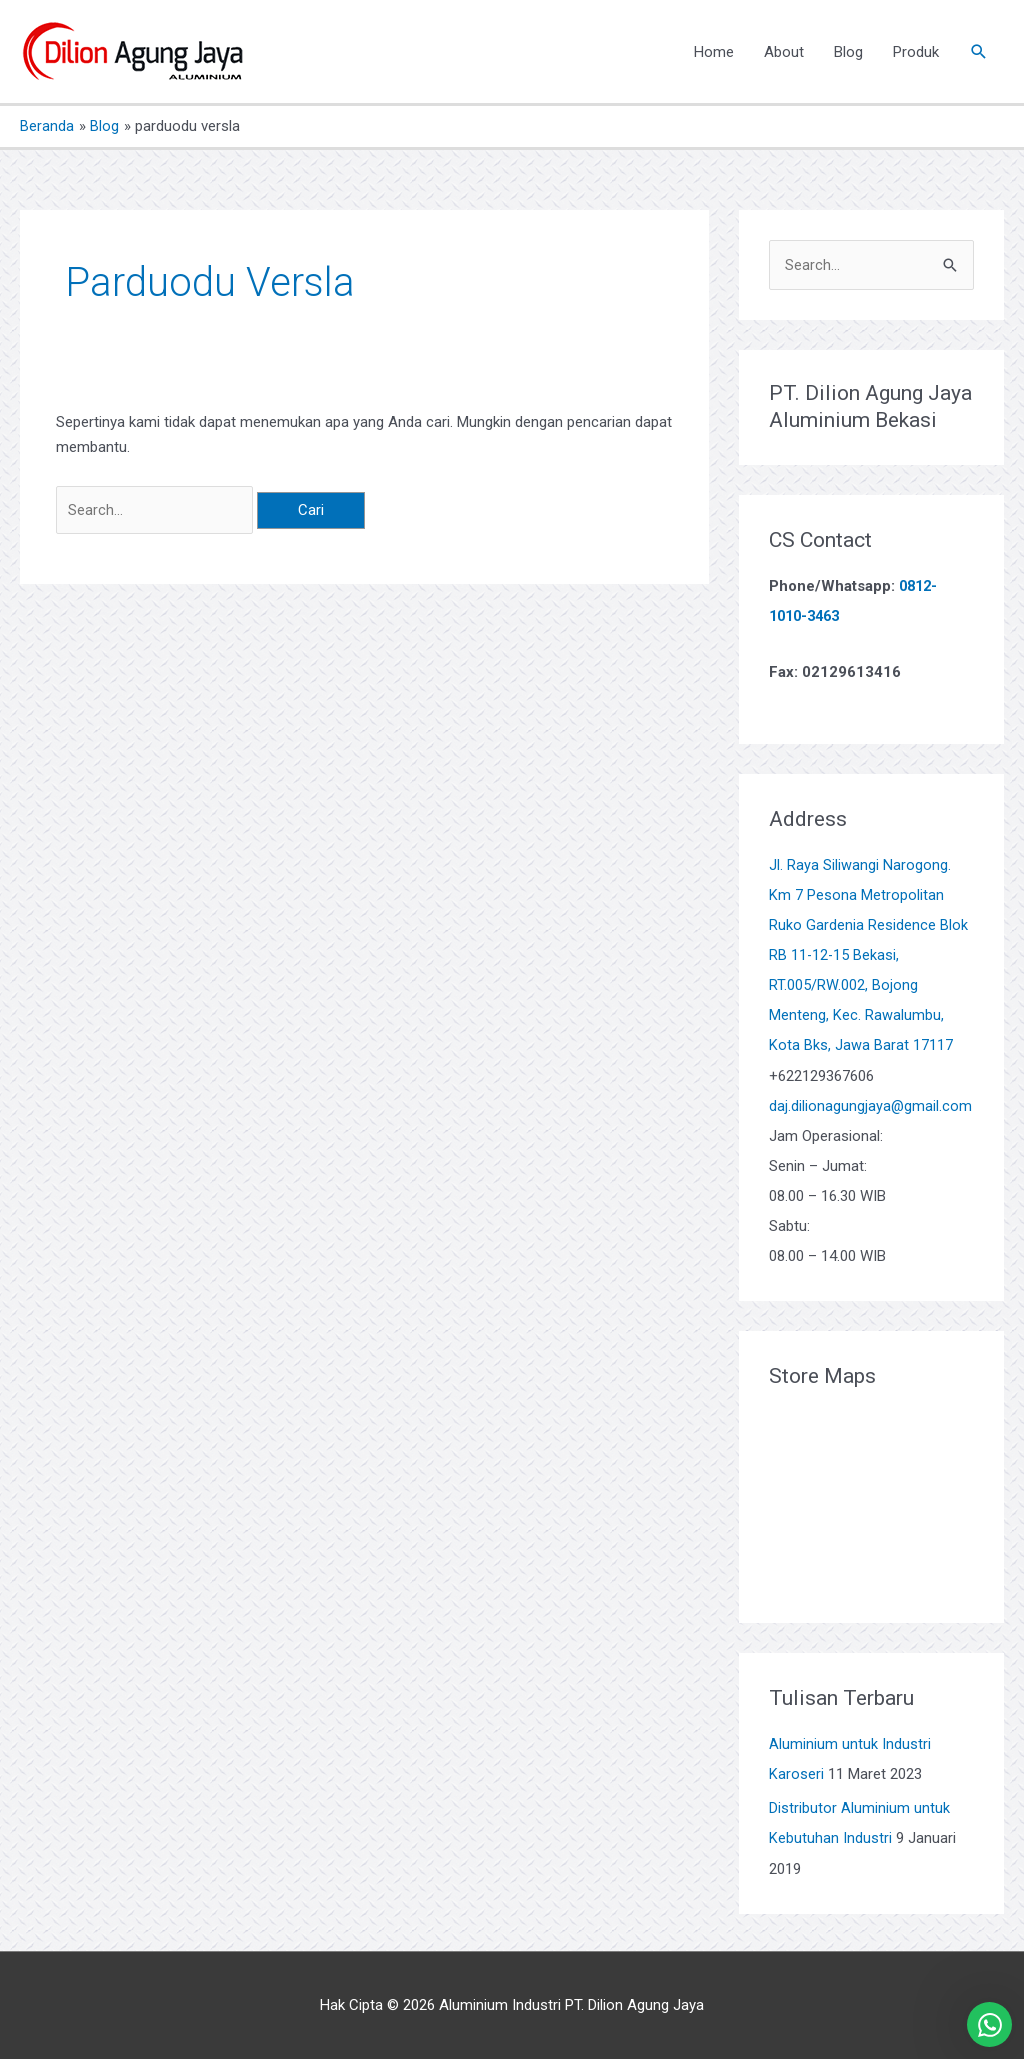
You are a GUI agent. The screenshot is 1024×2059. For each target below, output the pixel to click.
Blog (848, 52)
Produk (916, 52)
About (784, 52)
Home (714, 52)
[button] (979, 52)
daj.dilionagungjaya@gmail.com (871, 1105)
